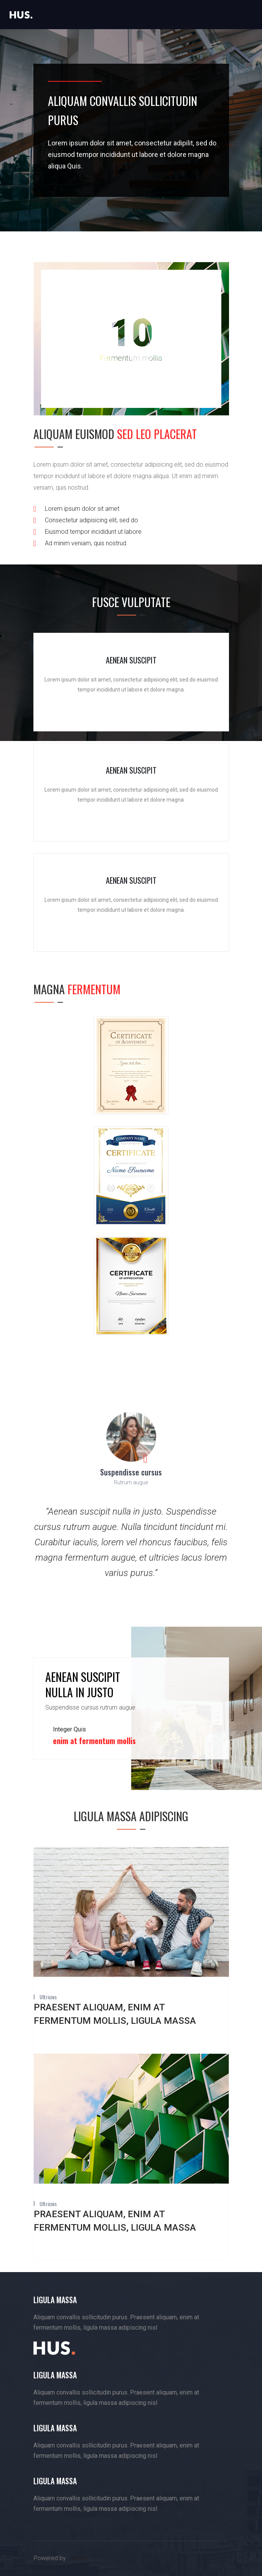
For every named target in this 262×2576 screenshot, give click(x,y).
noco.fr (79, 2558)
